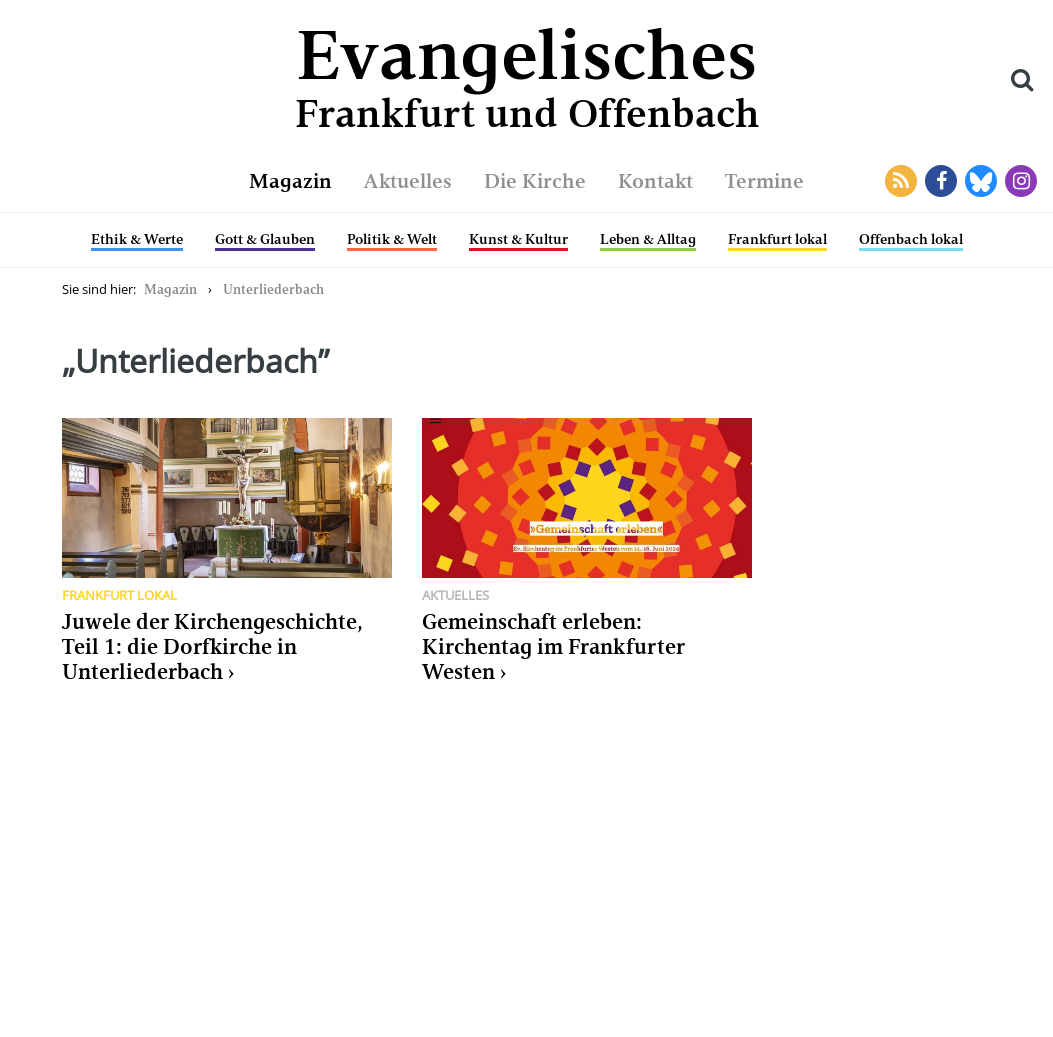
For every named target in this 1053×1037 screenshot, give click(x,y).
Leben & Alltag (648, 239)
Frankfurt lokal (777, 239)
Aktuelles (408, 181)
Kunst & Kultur (518, 239)
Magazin (290, 181)
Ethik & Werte (137, 239)
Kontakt (655, 181)
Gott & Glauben (265, 239)
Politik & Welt (392, 239)
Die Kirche (535, 181)
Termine (764, 181)
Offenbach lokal (911, 239)
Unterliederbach (273, 289)
